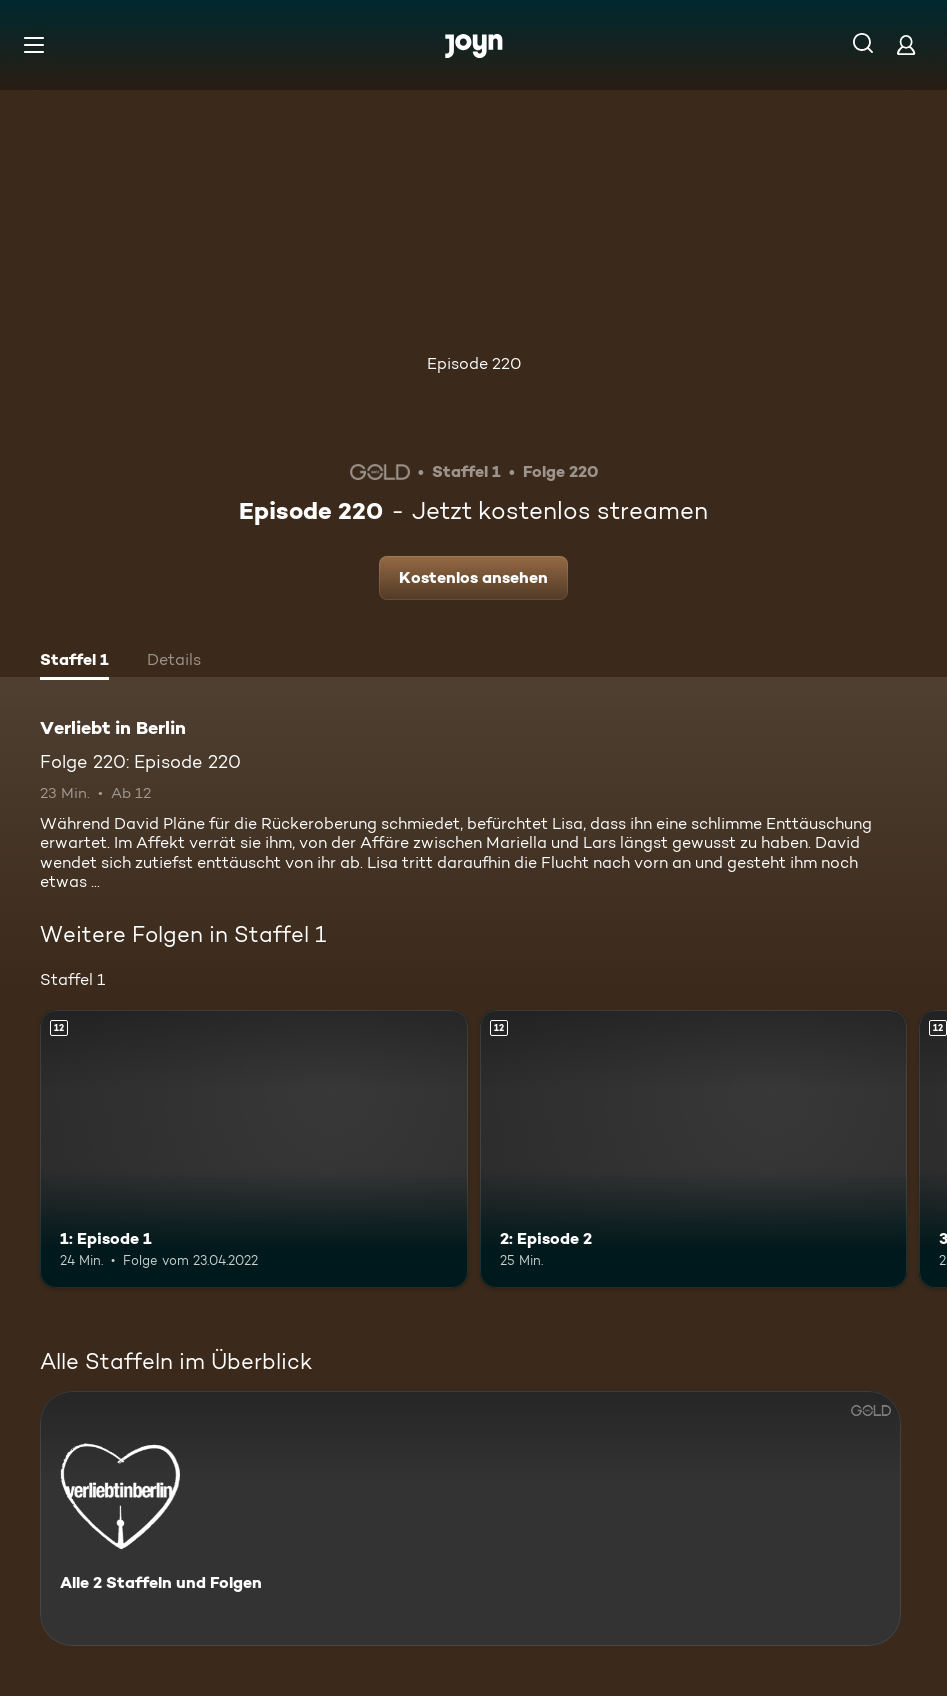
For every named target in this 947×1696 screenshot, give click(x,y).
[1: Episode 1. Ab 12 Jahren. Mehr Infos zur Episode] (254, 1149)
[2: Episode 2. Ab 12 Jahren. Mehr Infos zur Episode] (694, 1149)
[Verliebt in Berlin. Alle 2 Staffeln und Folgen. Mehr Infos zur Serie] (470, 1518)
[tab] (74, 662)
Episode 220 (474, 363)
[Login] (906, 44)
